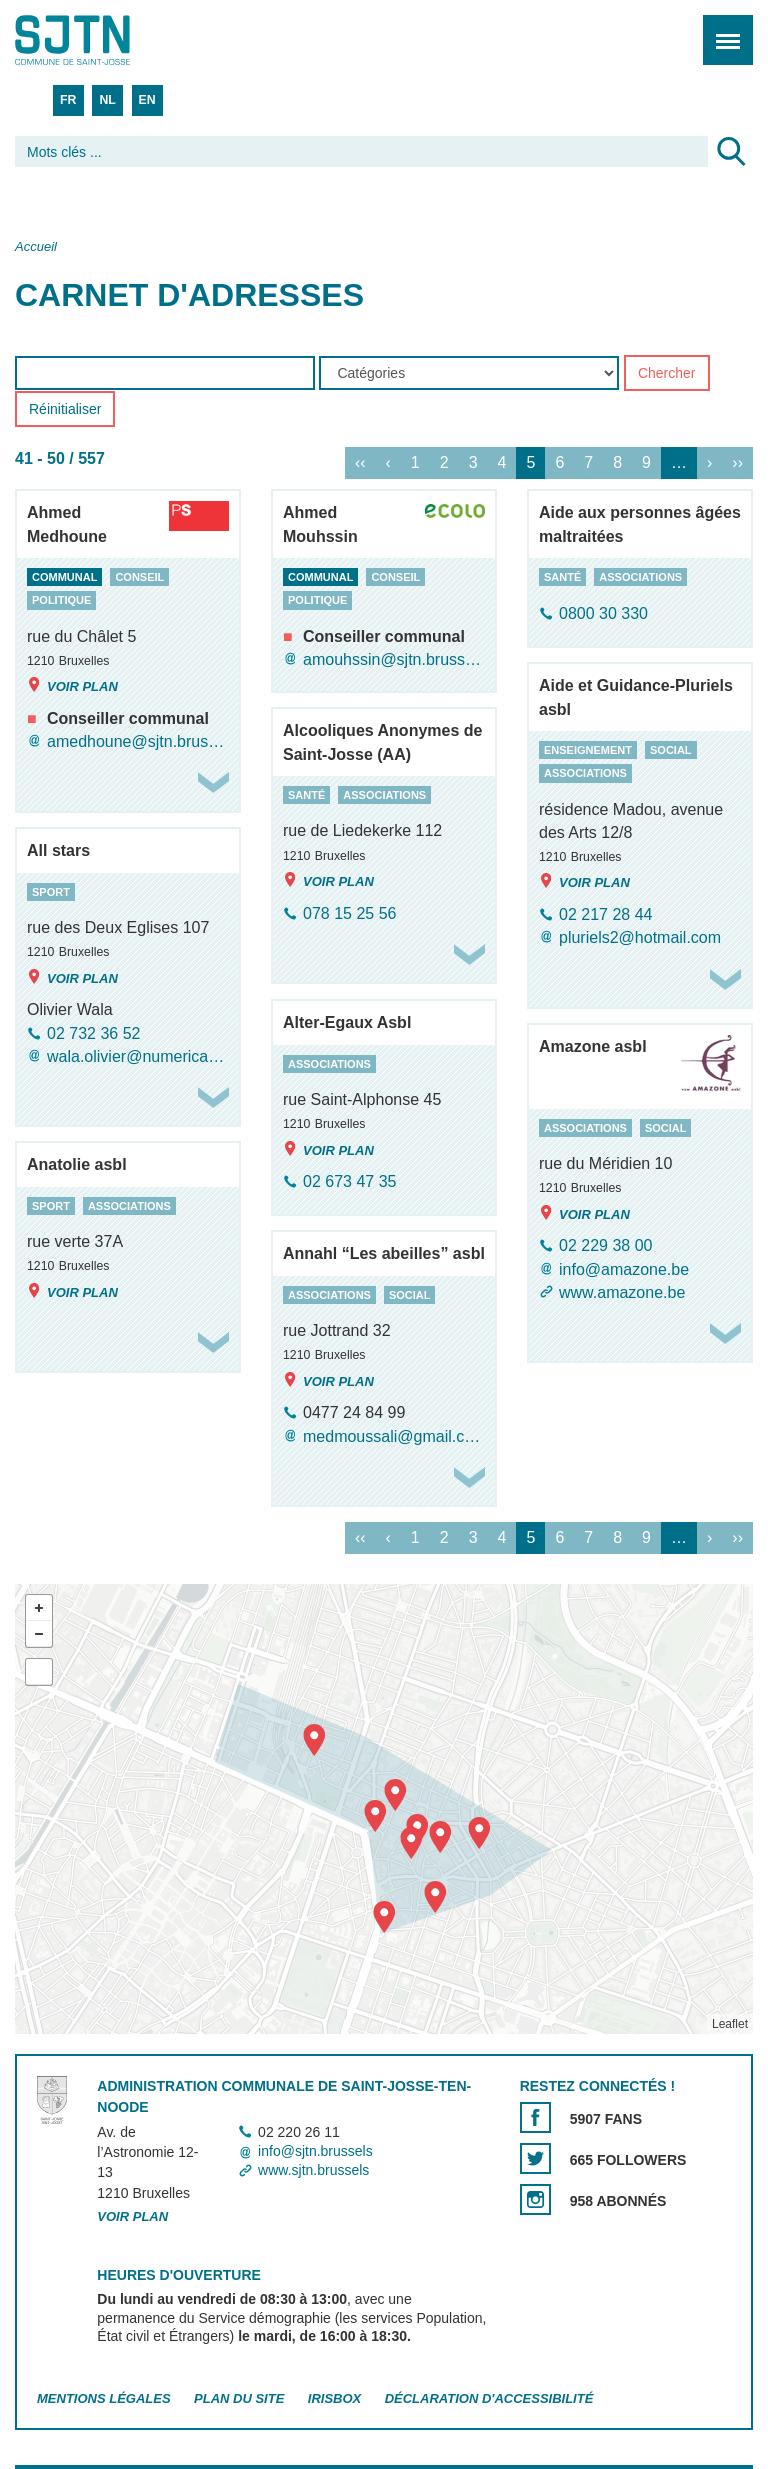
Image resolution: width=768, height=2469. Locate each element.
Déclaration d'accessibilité (489, 2399)
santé (562, 577)
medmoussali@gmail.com (394, 1436)
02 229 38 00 (605, 1246)
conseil (139, 577)
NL (107, 100)
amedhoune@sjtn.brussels (138, 741)
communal (64, 577)
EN (147, 100)
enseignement (588, 750)
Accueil (36, 246)
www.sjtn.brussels (313, 2171)
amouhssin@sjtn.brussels (394, 659)
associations (640, 577)
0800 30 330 (603, 614)
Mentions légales (104, 2399)
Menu (721, 29)
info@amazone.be (624, 1269)
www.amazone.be (622, 1292)
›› (737, 463)
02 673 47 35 (349, 1182)
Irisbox (334, 2399)
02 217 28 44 (605, 914)
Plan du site (239, 2399)
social (671, 750)
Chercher (667, 374)
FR (68, 100)
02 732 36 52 (93, 1033)
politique (61, 601)
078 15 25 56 (349, 913)
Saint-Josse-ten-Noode (101, 40)
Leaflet (730, 2024)
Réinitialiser (65, 410)
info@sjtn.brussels (315, 2151)
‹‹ (360, 463)
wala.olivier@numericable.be (138, 1056)
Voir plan (72, 685)
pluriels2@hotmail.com (640, 938)
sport (51, 892)
